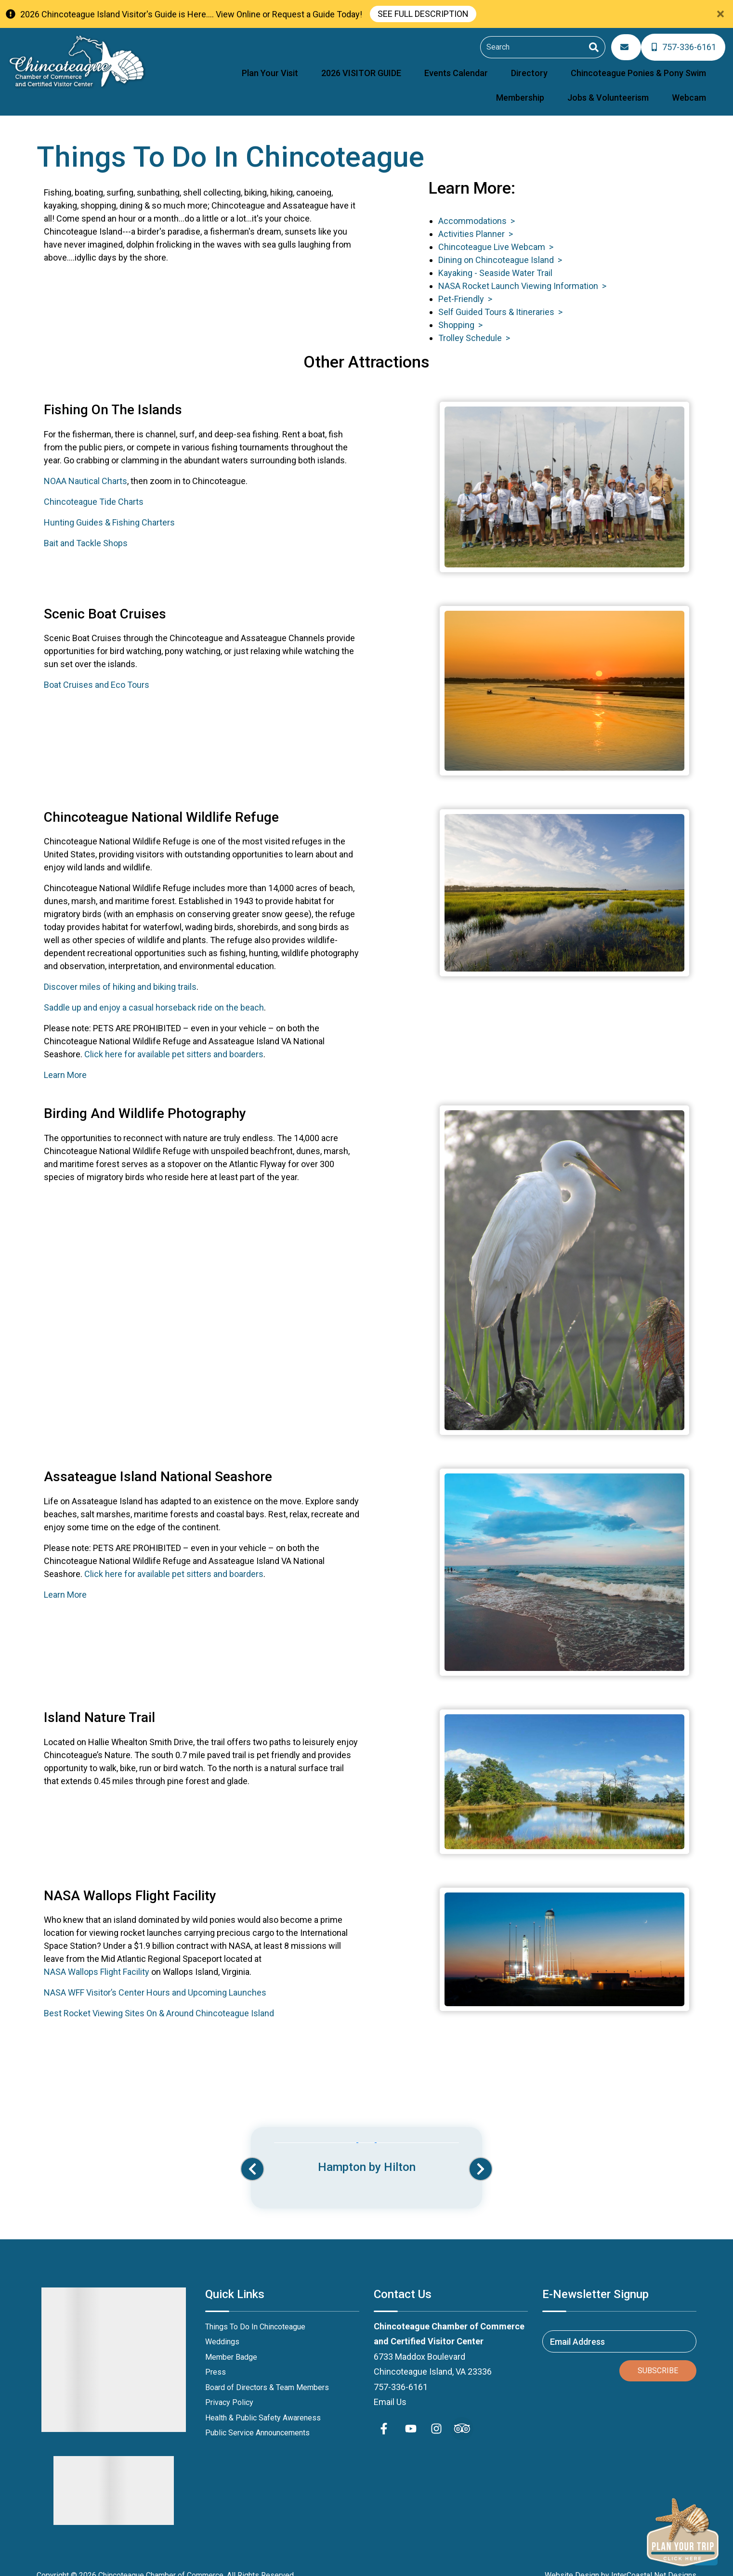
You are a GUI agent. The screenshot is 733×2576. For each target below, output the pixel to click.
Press (215, 2360)
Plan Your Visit (202, 66)
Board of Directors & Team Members (267, 2374)
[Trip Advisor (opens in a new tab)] (461, 2416)
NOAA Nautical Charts (85, 468)
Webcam (697, 87)
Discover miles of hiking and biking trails (120, 975)
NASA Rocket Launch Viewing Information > (522, 274)
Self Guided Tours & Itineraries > (500, 300)
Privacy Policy (229, 2390)
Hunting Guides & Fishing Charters (109, 510)
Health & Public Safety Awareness (263, 2405)
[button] (252, 2157)
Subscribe (658, 2358)
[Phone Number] (684, 45)
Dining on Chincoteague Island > (500, 248)
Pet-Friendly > (465, 287)
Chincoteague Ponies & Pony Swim (503, 66)
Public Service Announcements (257, 2420)
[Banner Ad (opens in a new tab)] (366, 2147)
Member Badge (231, 2344)
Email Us (390, 2390)
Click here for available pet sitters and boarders (173, 1042)
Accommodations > (476, 209)
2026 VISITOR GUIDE (276, 66)
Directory (410, 66)
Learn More (65, 1063)
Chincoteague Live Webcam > (495, 235)
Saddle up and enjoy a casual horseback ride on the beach (154, 995)
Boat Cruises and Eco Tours (96, 673)
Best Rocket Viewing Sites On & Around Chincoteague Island (159, 2001)
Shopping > (460, 313)
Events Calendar (355, 66)
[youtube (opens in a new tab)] (410, 2416)
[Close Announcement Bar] (720, 14)
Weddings (222, 2329)
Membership (601, 66)
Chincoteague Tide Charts (94, 489)
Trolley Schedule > (474, 326)
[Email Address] (630, 45)
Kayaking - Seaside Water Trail (495, 261)
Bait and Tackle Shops (86, 531)
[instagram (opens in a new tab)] (436, 2416)
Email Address (577, 2329)
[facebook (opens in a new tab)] (385, 2416)
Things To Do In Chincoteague (255, 2314)
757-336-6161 (401, 2374)
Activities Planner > (475, 222)
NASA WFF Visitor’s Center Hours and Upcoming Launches (155, 1980)
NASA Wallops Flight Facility (96, 1960)
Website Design (572, 2562)
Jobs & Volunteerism (674, 66)
